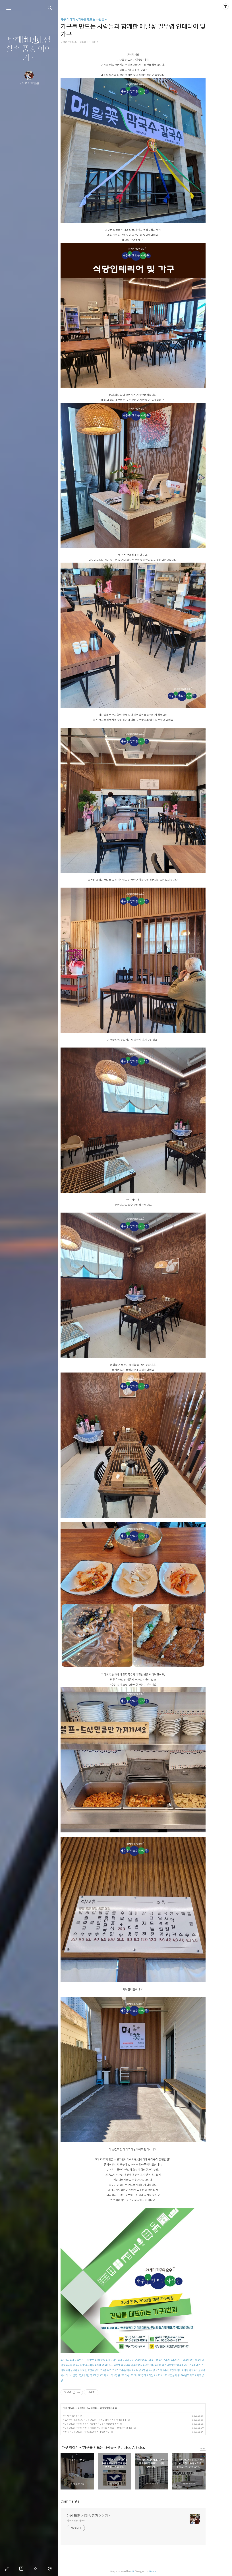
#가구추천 (174, 2360)
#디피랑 (99, 2365)
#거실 (79, 2370)
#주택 (175, 2370)
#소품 (207, 2370)
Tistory (162, 2571)
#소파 (174, 2375)
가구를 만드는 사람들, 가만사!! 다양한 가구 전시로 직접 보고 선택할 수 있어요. (107, 2427)
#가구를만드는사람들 (92, 2360)
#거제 (157, 2360)
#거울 (160, 2375)
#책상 (105, 2375)
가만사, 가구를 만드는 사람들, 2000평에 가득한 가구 (95, 2431)
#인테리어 (185, 2370)
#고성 (164, 2360)
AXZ (142, 2571)
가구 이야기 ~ (79, 2408)
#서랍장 (82, 2375)
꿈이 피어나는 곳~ (80, 2415)
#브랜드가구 (197, 2375)
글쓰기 (7, 2568)
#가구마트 (121, 2360)
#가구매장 (140, 2360)
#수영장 (147, 2365)
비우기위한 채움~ (85, 2520)
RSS (36, 2568)
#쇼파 (167, 2375)
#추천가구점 (187, 2360)
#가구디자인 (90, 2370)
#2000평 (110, 2360)
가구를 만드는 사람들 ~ (97, 2408)
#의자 (112, 2375)
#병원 (154, 2370)
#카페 (168, 2370)
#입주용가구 (105, 2370)
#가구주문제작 (132, 2370)
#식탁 (119, 2375)
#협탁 (98, 2375)
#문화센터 (158, 2365)
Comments (79, 2501)
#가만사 (74, 2360)
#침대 (91, 2375)
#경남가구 (195, 2365)
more (212, 2448)
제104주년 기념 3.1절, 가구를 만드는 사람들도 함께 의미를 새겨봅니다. (104, 2419)
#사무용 (146, 2370)
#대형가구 (197, 2370)
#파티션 (134, 2375)
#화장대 (151, 2375)
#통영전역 (182, 2365)
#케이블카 (170, 2365)
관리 (50, 2568)
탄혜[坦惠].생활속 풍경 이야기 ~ (29, 49)
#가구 (131, 2360)
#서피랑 (89, 2365)
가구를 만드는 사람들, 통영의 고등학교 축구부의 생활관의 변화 (100, 2423)
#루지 (139, 2365)
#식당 (161, 2370)
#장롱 (126, 2375)
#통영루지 (129, 2365)
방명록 (22, 2568)
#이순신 (118, 2365)
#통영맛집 (201, 2360)
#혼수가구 (118, 2370)
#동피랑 (80, 2365)
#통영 (150, 2360)
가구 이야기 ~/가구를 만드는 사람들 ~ (93, 19)
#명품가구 (183, 2375)
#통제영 (109, 2365)
